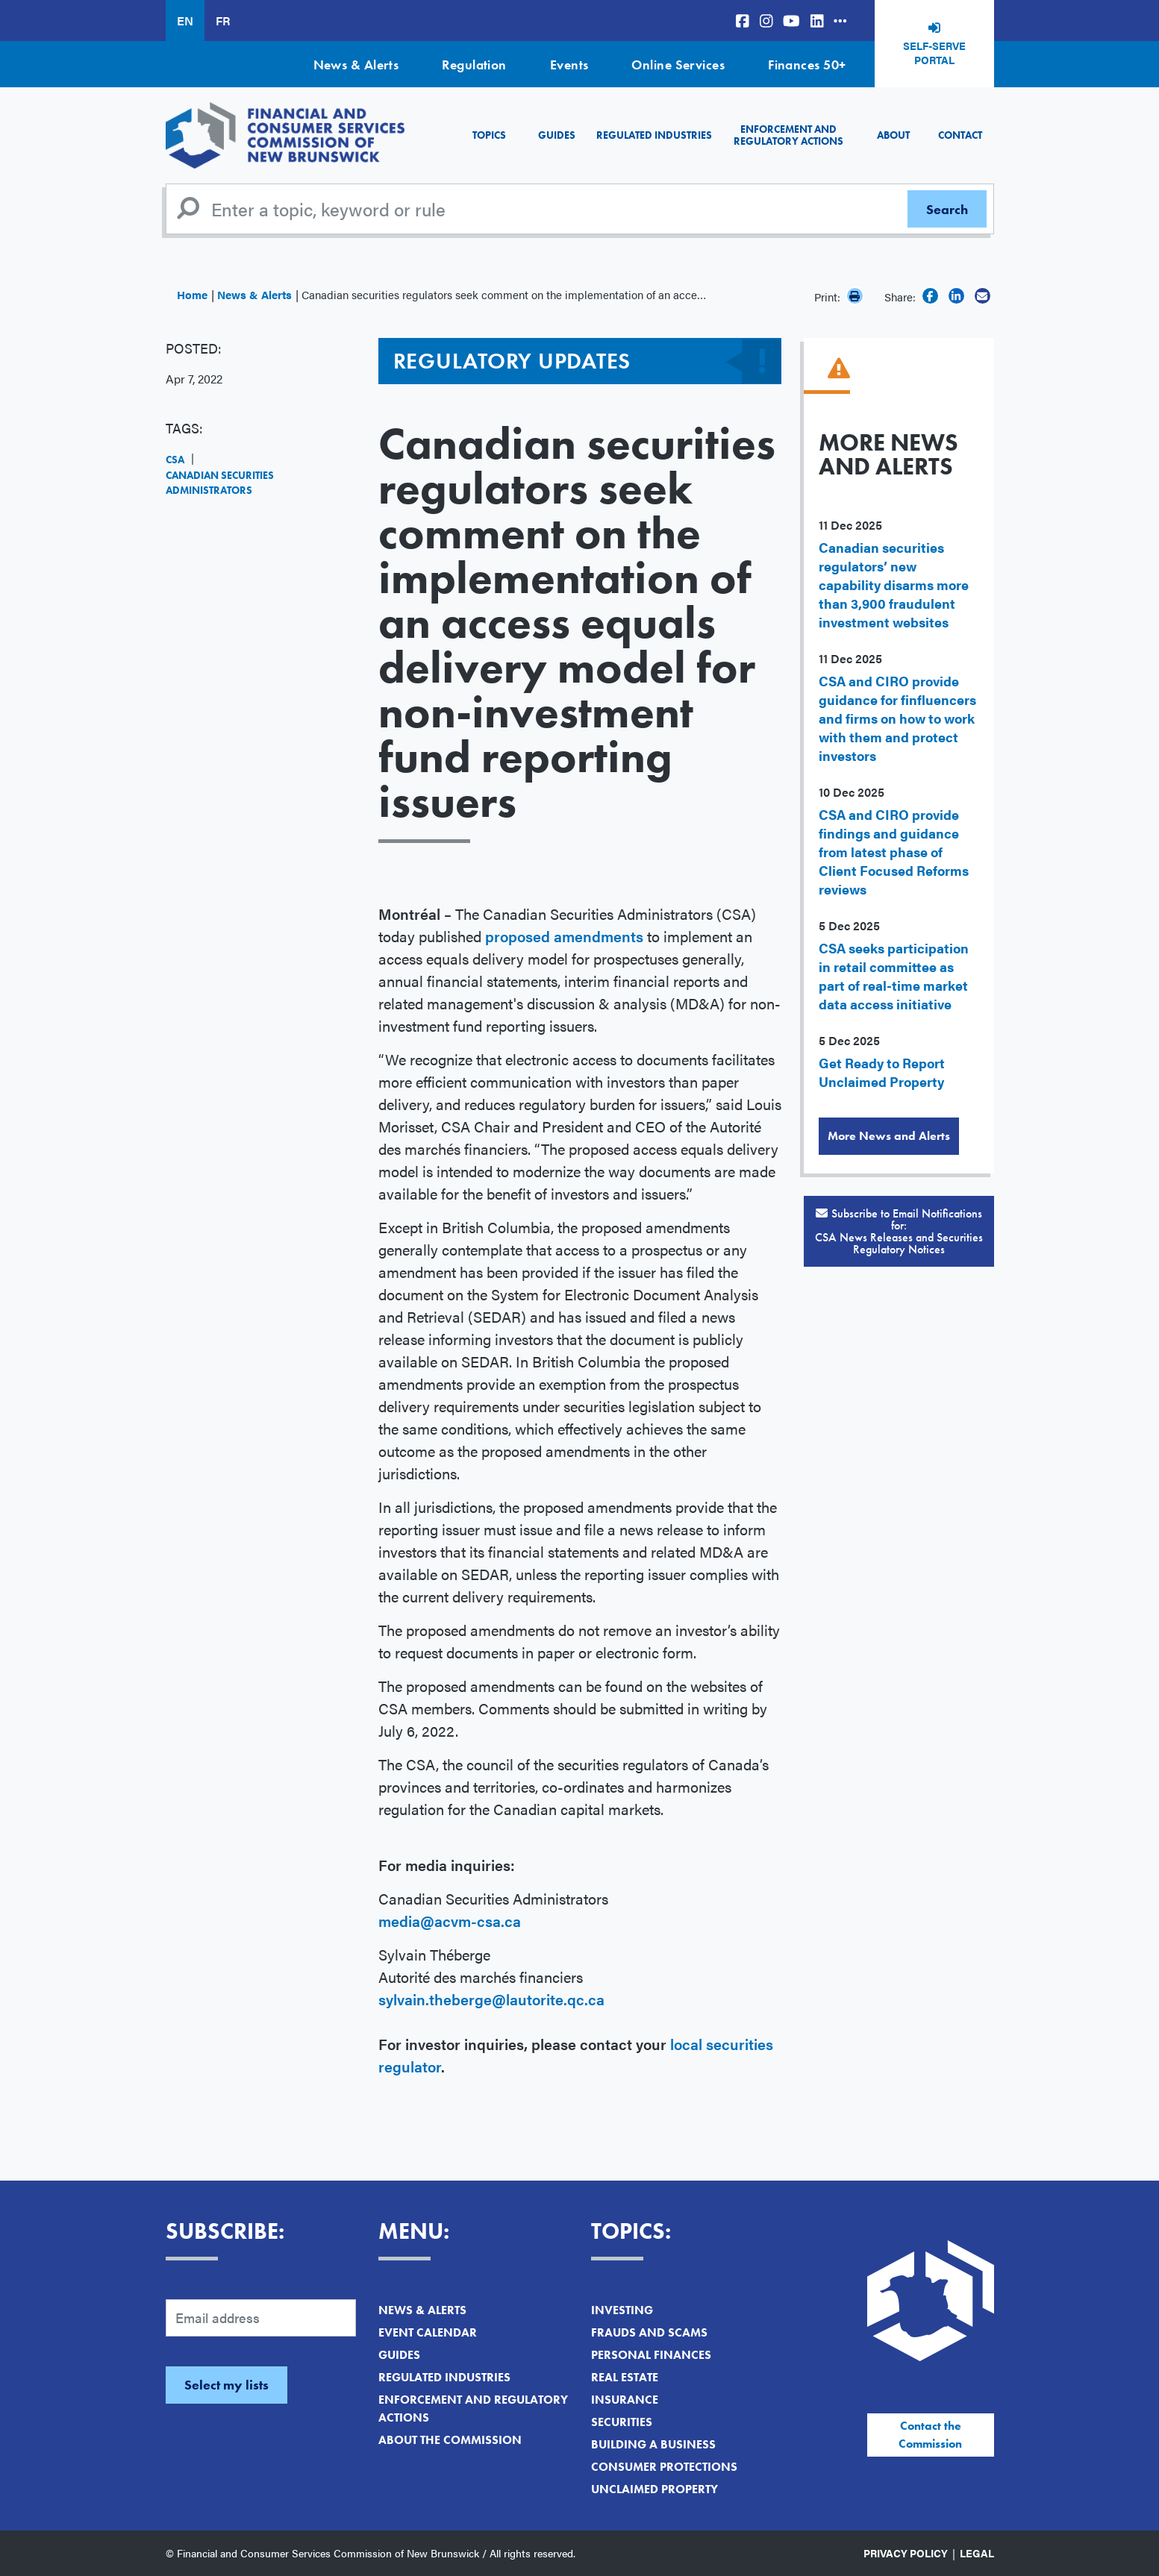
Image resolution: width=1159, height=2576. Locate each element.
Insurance (624, 2399)
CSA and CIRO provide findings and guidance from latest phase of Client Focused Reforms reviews (894, 851)
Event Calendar (427, 2332)
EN (185, 20)
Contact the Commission (930, 2434)
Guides (556, 135)
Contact (960, 135)
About (893, 135)
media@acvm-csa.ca (449, 1920)
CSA (175, 459)
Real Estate (624, 2377)
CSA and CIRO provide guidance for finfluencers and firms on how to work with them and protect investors (897, 718)
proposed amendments (564, 936)
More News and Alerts (889, 1136)
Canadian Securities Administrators (220, 482)
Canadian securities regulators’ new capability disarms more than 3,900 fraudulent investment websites (894, 584)
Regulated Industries (654, 135)
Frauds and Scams (649, 2332)
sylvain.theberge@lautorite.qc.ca (491, 1999)
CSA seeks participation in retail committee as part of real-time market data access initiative (894, 975)
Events (569, 64)
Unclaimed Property (654, 2489)
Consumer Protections (664, 2467)
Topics (489, 135)
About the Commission (450, 2440)
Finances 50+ (807, 64)
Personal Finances (651, 2355)
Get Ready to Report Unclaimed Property (882, 1072)
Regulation (474, 64)
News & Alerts (356, 64)
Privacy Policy (905, 2552)
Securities (621, 2422)
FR (223, 20)
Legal (977, 2552)
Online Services (678, 64)
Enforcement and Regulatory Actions (788, 134)
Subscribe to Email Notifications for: (899, 1231)
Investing (622, 2310)
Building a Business (653, 2444)
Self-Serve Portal (934, 53)
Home (192, 294)
